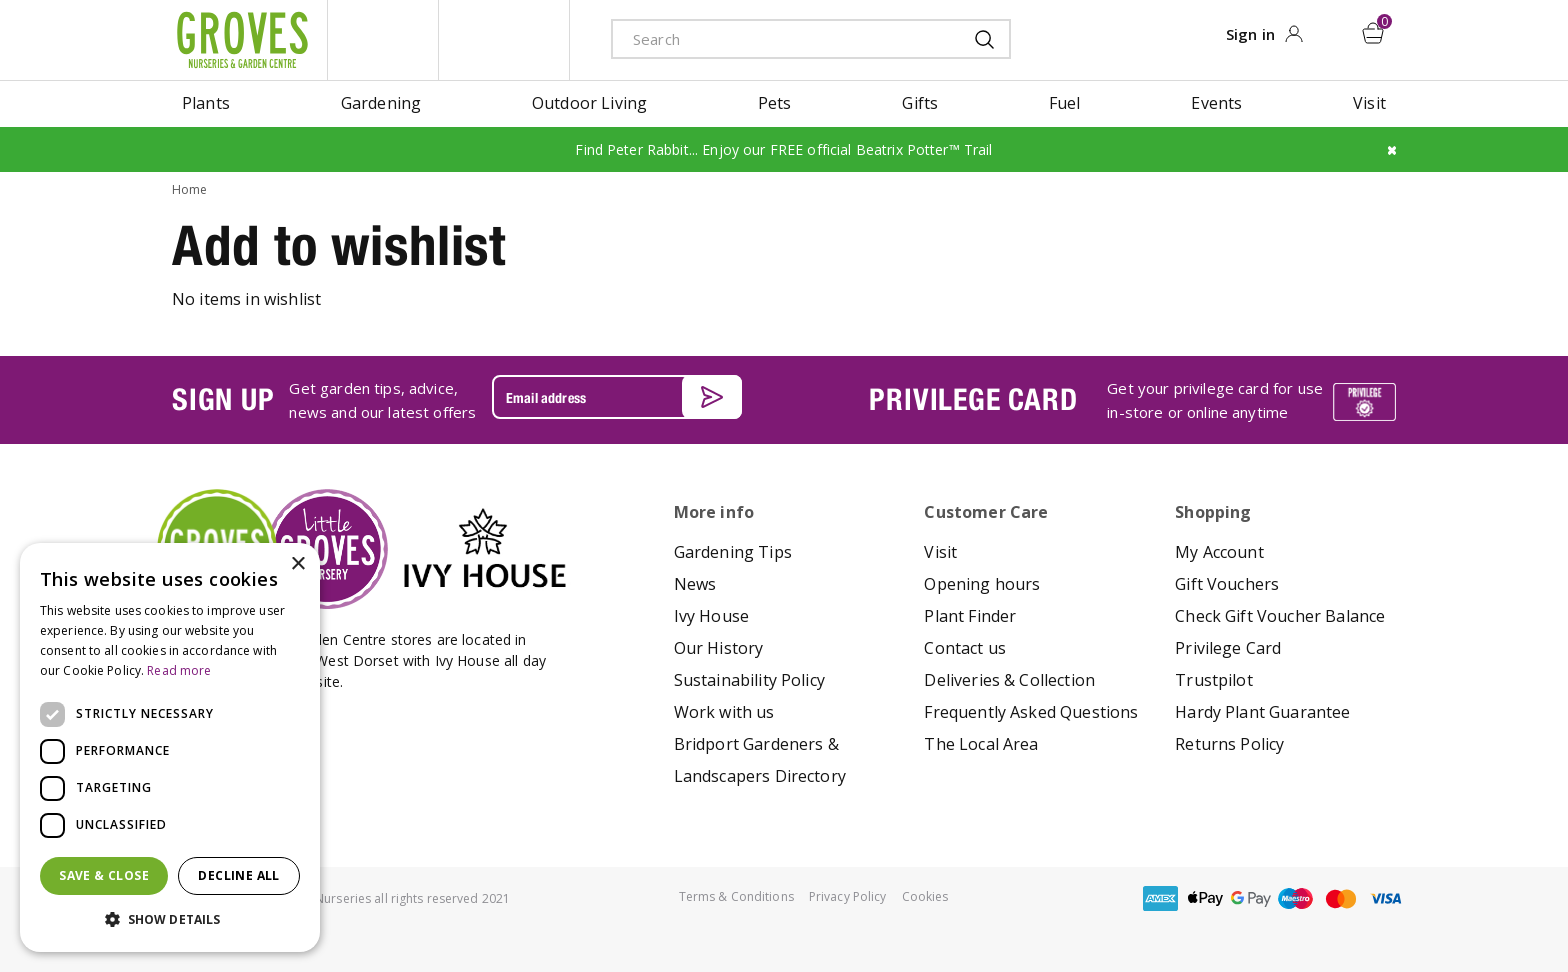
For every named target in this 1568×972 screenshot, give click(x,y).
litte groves (383, 40)
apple (1206, 898)
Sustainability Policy (749, 680)
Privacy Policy (848, 896)
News (695, 584)
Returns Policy (1229, 744)
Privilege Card (1228, 648)
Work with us (724, 712)
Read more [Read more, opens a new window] (179, 670)
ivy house (504, 40)
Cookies (925, 896)
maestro (1296, 898)
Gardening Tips (733, 552)
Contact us (965, 648)
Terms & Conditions (736, 896)
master (1341, 898)
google (1251, 898)
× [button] (297, 564)
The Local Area (981, 744)
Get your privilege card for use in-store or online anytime (1215, 400)
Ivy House (711, 616)
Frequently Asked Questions (1031, 712)
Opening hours (982, 584)
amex (1161, 898)
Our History (719, 648)
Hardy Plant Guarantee (1262, 712)
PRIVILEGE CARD (973, 399)
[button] (170, 920)
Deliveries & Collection (1009, 680)
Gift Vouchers (1227, 584)
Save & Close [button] (104, 875)
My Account (1219, 552)
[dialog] (170, 747)
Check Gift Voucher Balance (1280, 616)
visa (1386, 898)
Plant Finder (970, 616)
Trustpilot (1214, 680)
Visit (940, 552)
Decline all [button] (238, 875)
